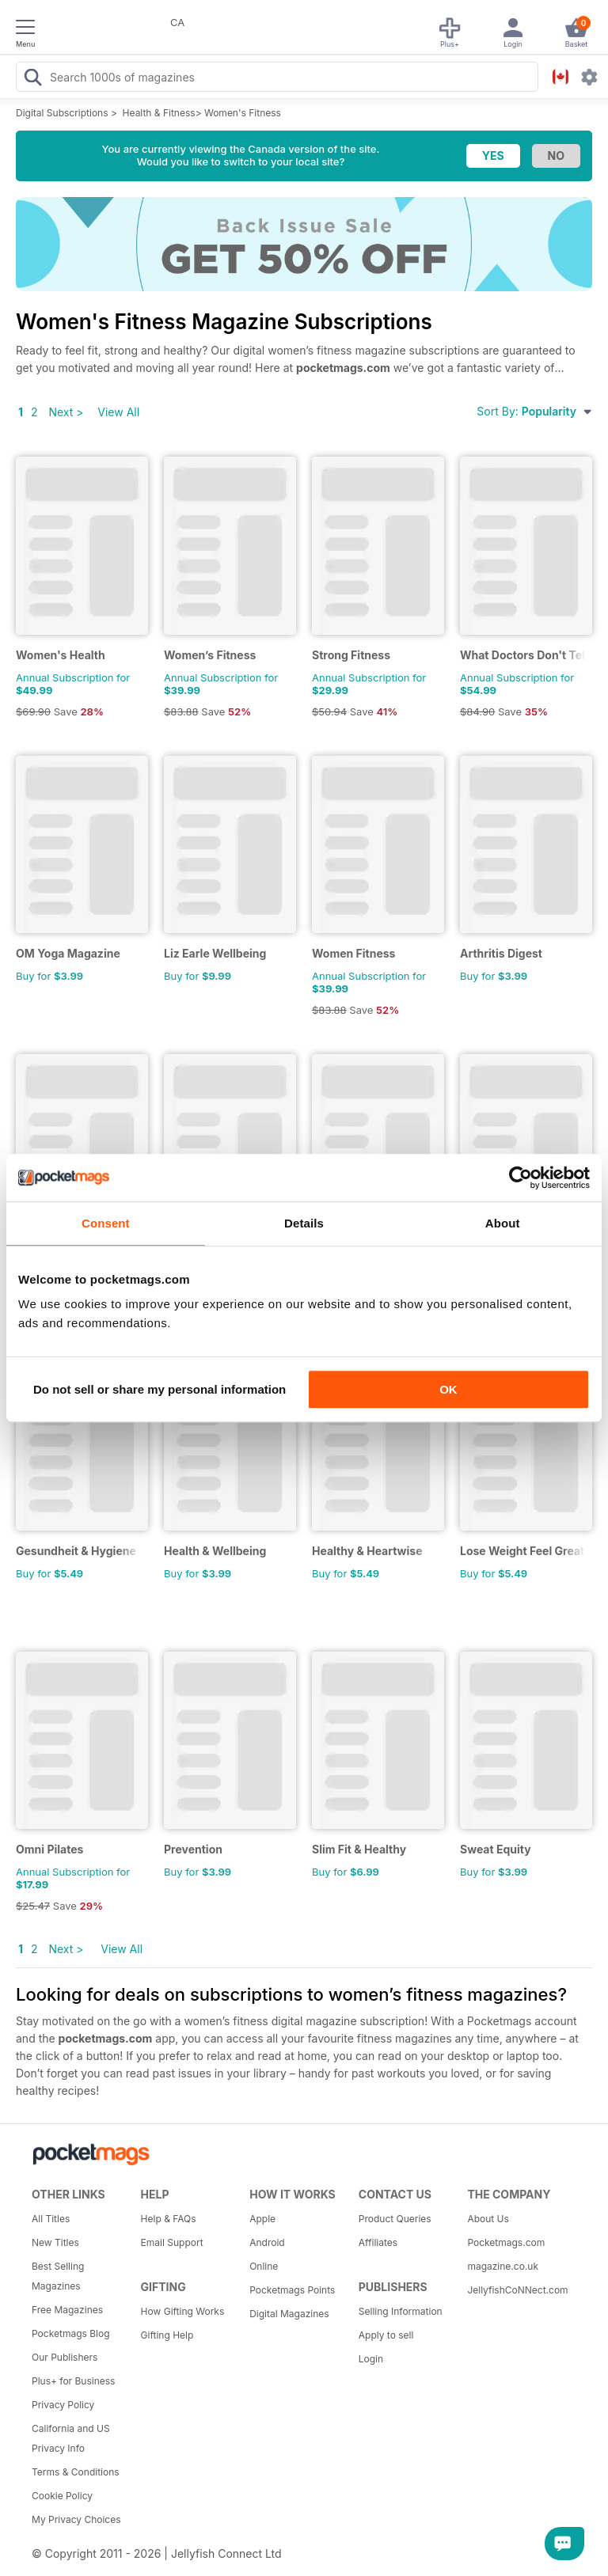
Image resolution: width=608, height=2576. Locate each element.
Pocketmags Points (292, 2290)
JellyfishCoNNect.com (516, 2290)
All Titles (51, 2219)
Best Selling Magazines (58, 2276)
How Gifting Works (183, 2311)
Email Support (172, 2242)
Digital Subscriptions (62, 113)
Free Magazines (67, 2310)
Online (263, 2266)
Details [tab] (304, 1223)
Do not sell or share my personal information (159, 1389)
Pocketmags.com (506, 2242)
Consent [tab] (106, 1223)
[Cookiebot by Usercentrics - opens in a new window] (520, 1177)
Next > (65, 412)
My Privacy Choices (76, 2519)
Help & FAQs (168, 2219)
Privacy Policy (63, 2405)
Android (266, 2242)
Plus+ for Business (73, 2381)
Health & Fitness (159, 113)
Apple (262, 2219)
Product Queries (395, 2219)
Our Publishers (64, 2357)
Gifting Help (167, 2335)
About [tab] (502, 1223)
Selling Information (401, 2311)
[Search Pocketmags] (32, 79)
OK (448, 1389)
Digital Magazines (289, 2314)
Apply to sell (386, 2335)
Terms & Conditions (76, 2472)
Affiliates (378, 2242)
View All (118, 412)
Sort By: (534, 411)
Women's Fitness (242, 113)
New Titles (55, 2242)
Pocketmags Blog (71, 2333)
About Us (487, 2219)
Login (371, 2359)
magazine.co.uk (502, 2266)
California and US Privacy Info (71, 2438)
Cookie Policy (62, 2496)
